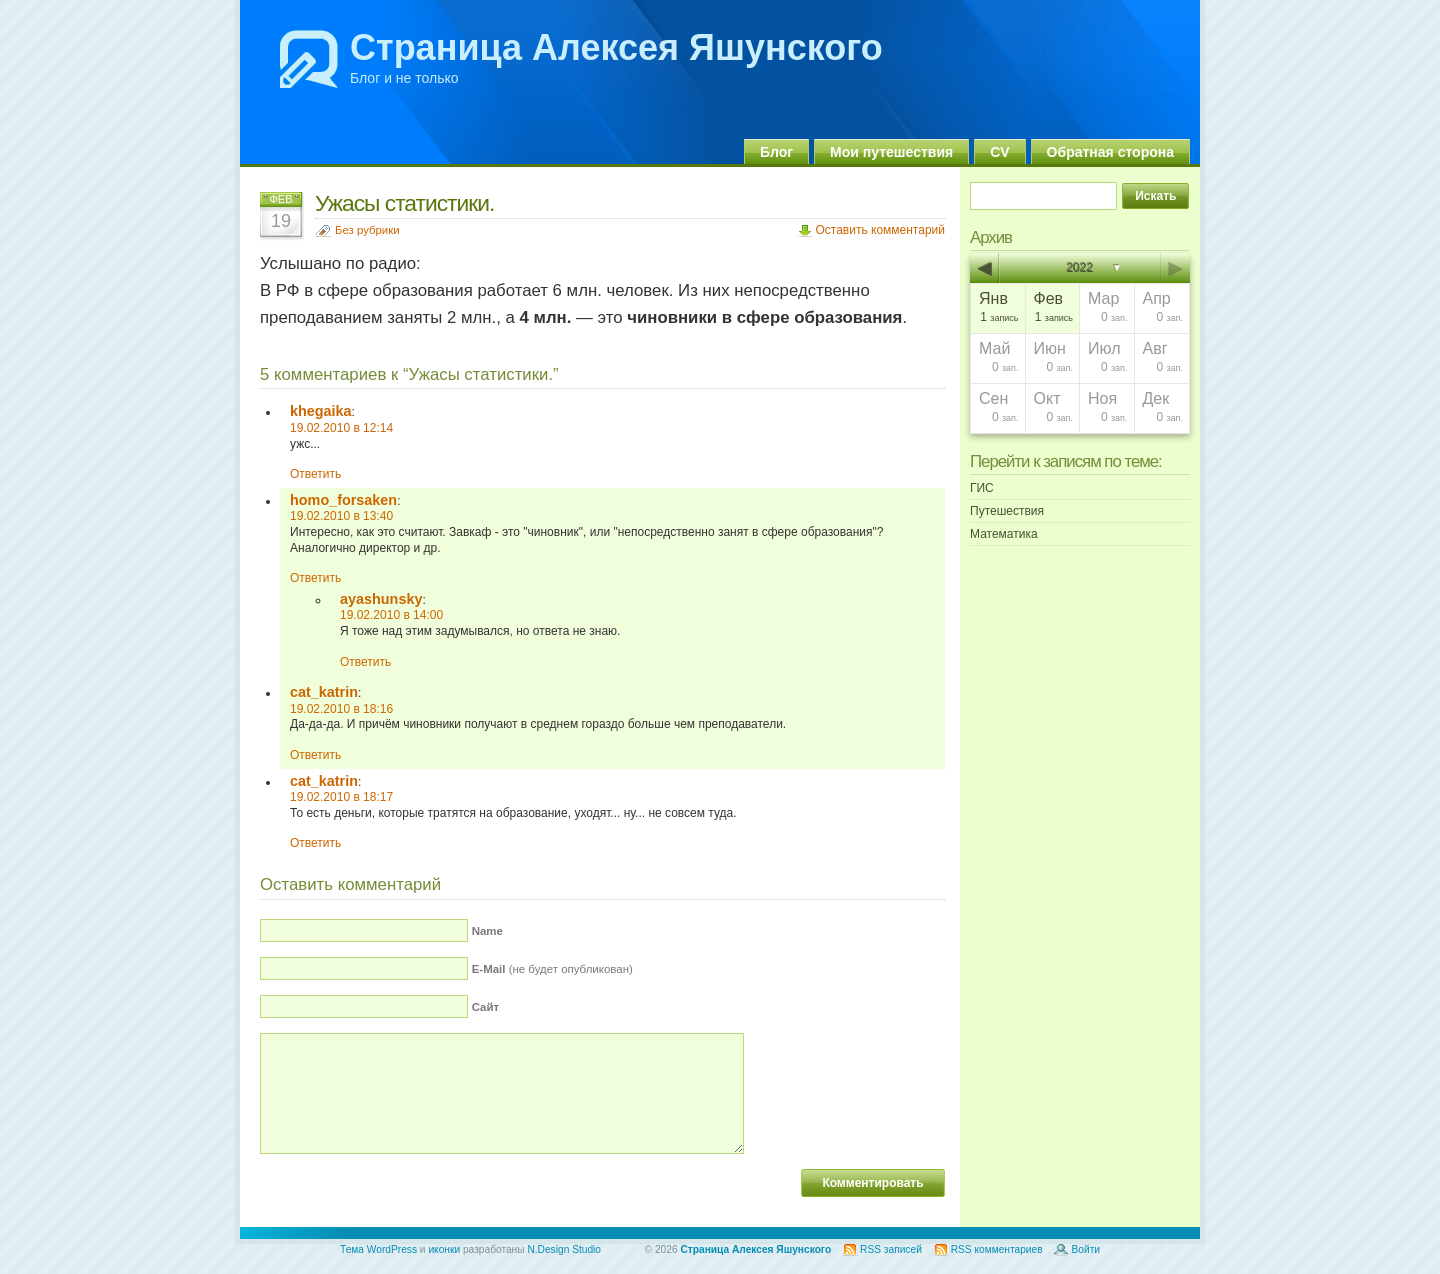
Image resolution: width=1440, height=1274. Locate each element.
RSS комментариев (997, 1249)
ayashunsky (381, 599)
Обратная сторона (1110, 152)
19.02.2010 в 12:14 (341, 428)
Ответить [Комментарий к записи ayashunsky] (365, 662)
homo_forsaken (343, 500)
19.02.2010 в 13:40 (341, 516)
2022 (1080, 268)
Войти (1085, 1249)
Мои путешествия (891, 152)
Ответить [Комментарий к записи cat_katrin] (315, 755)
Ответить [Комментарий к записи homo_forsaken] (315, 578)
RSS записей (891, 1249)
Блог (776, 152)
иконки (444, 1249)
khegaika (321, 411)
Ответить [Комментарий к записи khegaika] (315, 474)
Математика (1004, 534)
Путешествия (1007, 511)
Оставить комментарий (880, 230)
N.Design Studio (564, 1249)
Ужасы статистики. (404, 203)
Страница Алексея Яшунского (616, 47)
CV (999, 152)
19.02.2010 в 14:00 (391, 615)
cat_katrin (324, 692)
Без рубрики (367, 230)
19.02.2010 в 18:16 (341, 709)
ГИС (982, 488)
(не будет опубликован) (552, 969)
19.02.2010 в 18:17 (341, 797)
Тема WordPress (378, 1249)
